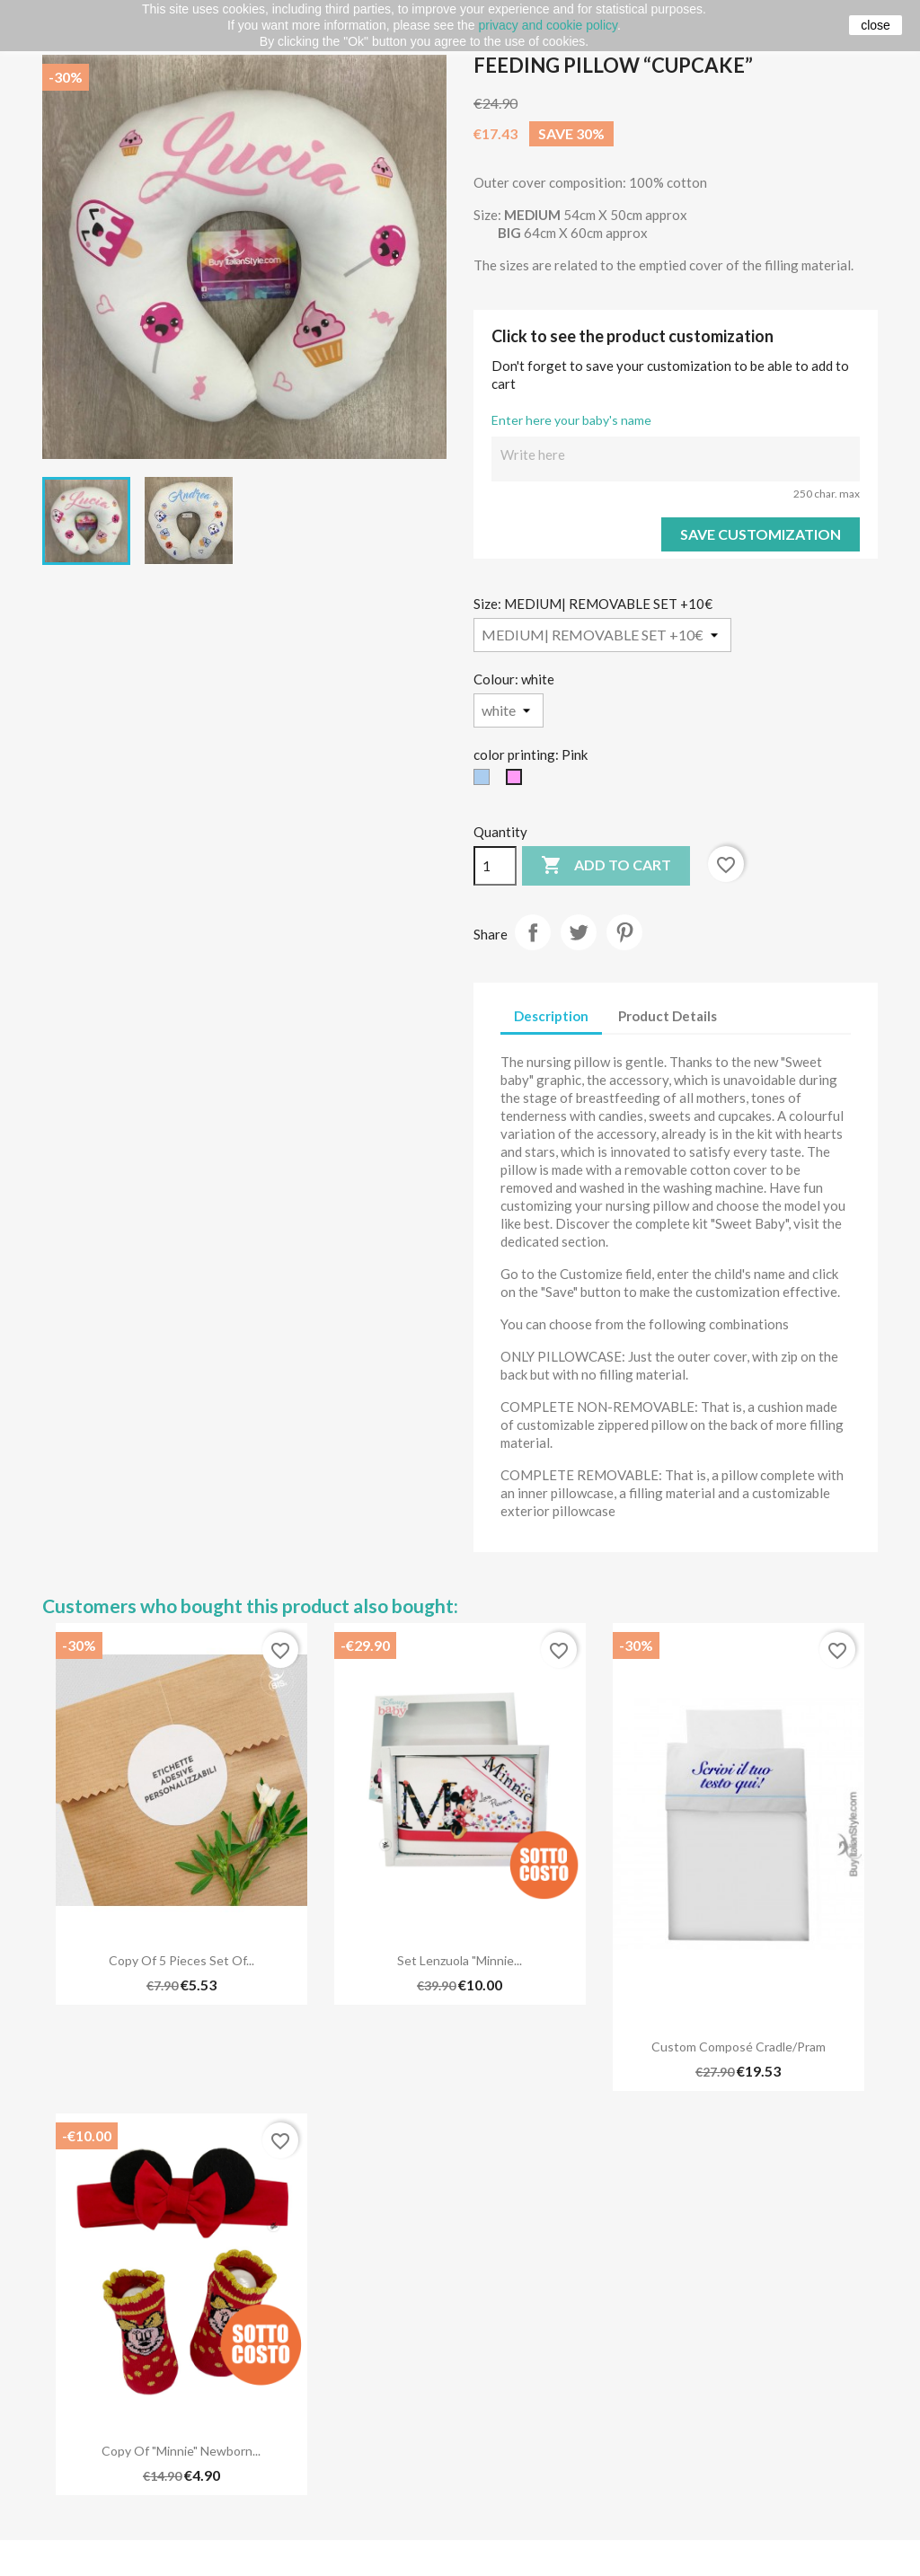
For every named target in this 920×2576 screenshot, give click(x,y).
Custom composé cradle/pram (738, 2046)
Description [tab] (551, 1016)
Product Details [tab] (667, 1016)
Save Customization (760, 534)
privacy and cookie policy (547, 25)
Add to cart (606, 866)
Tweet (579, 932)
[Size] (602, 635)
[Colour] (508, 710)
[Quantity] (495, 866)
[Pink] (517, 781)
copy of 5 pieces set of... (181, 1960)
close (875, 25)
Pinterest (624, 932)
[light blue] (485, 781)
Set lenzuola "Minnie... (459, 1960)
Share (533, 932)
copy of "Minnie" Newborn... (181, 2450)
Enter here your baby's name (571, 420)
